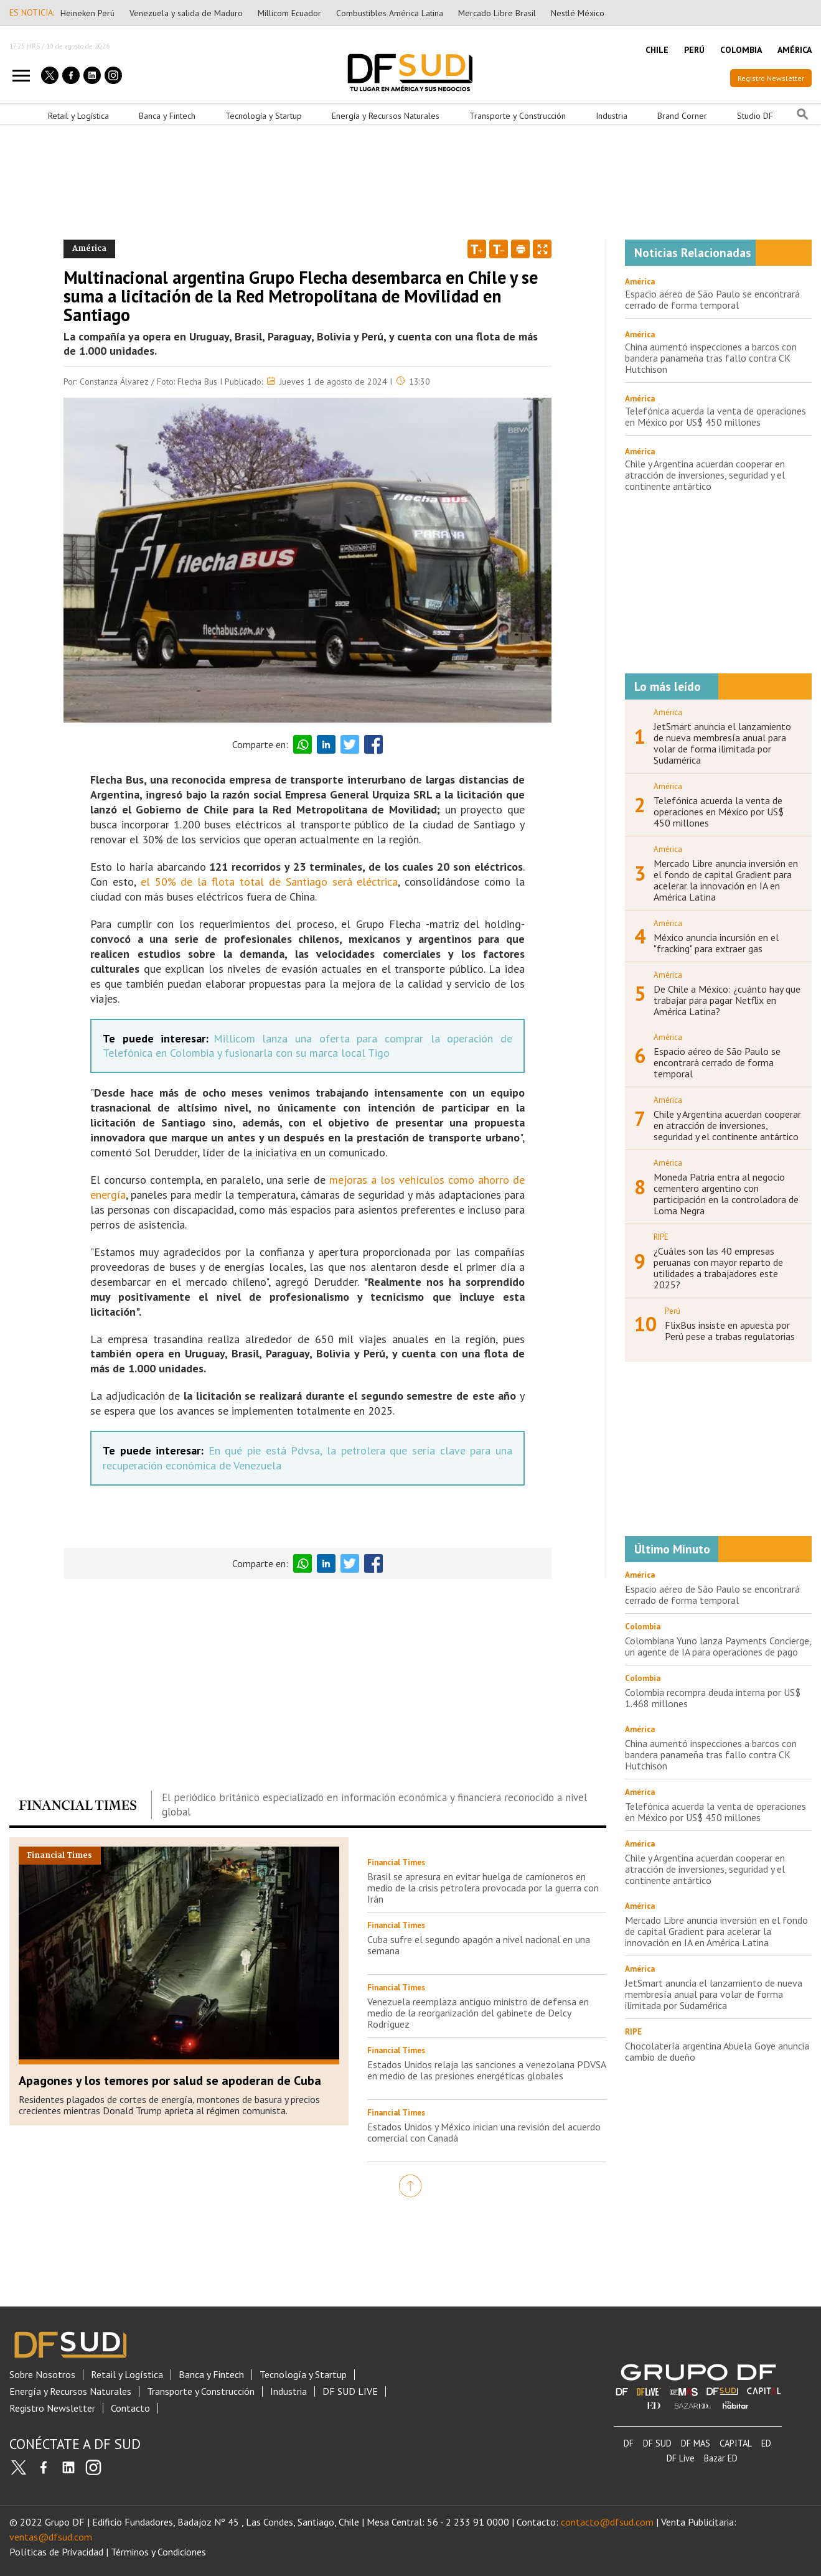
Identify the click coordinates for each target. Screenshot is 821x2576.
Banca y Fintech (167, 115)
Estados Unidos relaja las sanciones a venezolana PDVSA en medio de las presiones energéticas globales (486, 2070)
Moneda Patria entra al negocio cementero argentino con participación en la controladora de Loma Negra (726, 1193)
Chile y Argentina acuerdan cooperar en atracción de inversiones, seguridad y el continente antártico (705, 475)
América (640, 281)
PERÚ (694, 49)
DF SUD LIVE (350, 2391)
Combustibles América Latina (389, 13)
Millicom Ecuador (289, 13)
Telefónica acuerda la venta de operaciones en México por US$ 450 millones (715, 416)
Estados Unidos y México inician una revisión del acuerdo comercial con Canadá (484, 2132)
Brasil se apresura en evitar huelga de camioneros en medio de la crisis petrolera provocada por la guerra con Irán (483, 1887)
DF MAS (695, 2443)
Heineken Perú (87, 13)
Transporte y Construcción (517, 115)
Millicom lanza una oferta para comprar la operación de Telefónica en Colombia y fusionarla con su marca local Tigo (307, 1046)
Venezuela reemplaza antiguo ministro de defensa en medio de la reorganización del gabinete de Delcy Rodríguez (478, 2013)
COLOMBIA (741, 49)
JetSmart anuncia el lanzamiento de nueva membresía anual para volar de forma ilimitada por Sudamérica (722, 743)
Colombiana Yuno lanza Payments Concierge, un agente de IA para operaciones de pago (718, 1646)
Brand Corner (682, 115)
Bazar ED (721, 2458)
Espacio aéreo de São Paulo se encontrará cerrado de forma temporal (712, 299)
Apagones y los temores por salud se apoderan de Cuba (170, 2081)
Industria (611, 115)
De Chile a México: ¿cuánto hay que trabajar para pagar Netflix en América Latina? (727, 1000)
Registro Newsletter (771, 78)
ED (766, 2443)
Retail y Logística (78, 115)
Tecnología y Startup (263, 115)
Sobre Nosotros (42, 2374)
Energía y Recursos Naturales (385, 115)
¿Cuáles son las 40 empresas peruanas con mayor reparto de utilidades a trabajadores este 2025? (718, 1267)
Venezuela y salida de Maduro (186, 13)
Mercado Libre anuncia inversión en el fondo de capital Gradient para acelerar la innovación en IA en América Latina (726, 880)
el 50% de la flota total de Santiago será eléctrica (269, 881)
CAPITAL (736, 2443)
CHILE (657, 49)
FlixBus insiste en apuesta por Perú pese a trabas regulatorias (730, 1330)
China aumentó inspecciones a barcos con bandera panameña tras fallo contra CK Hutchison (711, 358)
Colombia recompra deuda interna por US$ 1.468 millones (712, 1698)
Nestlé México (577, 13)
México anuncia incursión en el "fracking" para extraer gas (716, 943)
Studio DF (755, 115)
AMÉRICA (794, 49)
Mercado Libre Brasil (497, 13)
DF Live (681, 2458)
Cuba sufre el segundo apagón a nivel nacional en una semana (478, 1945)
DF (629, 2443)
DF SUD (657, 2443)
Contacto (130, 2408)
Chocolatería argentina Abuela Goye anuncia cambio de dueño (717, 2051)
